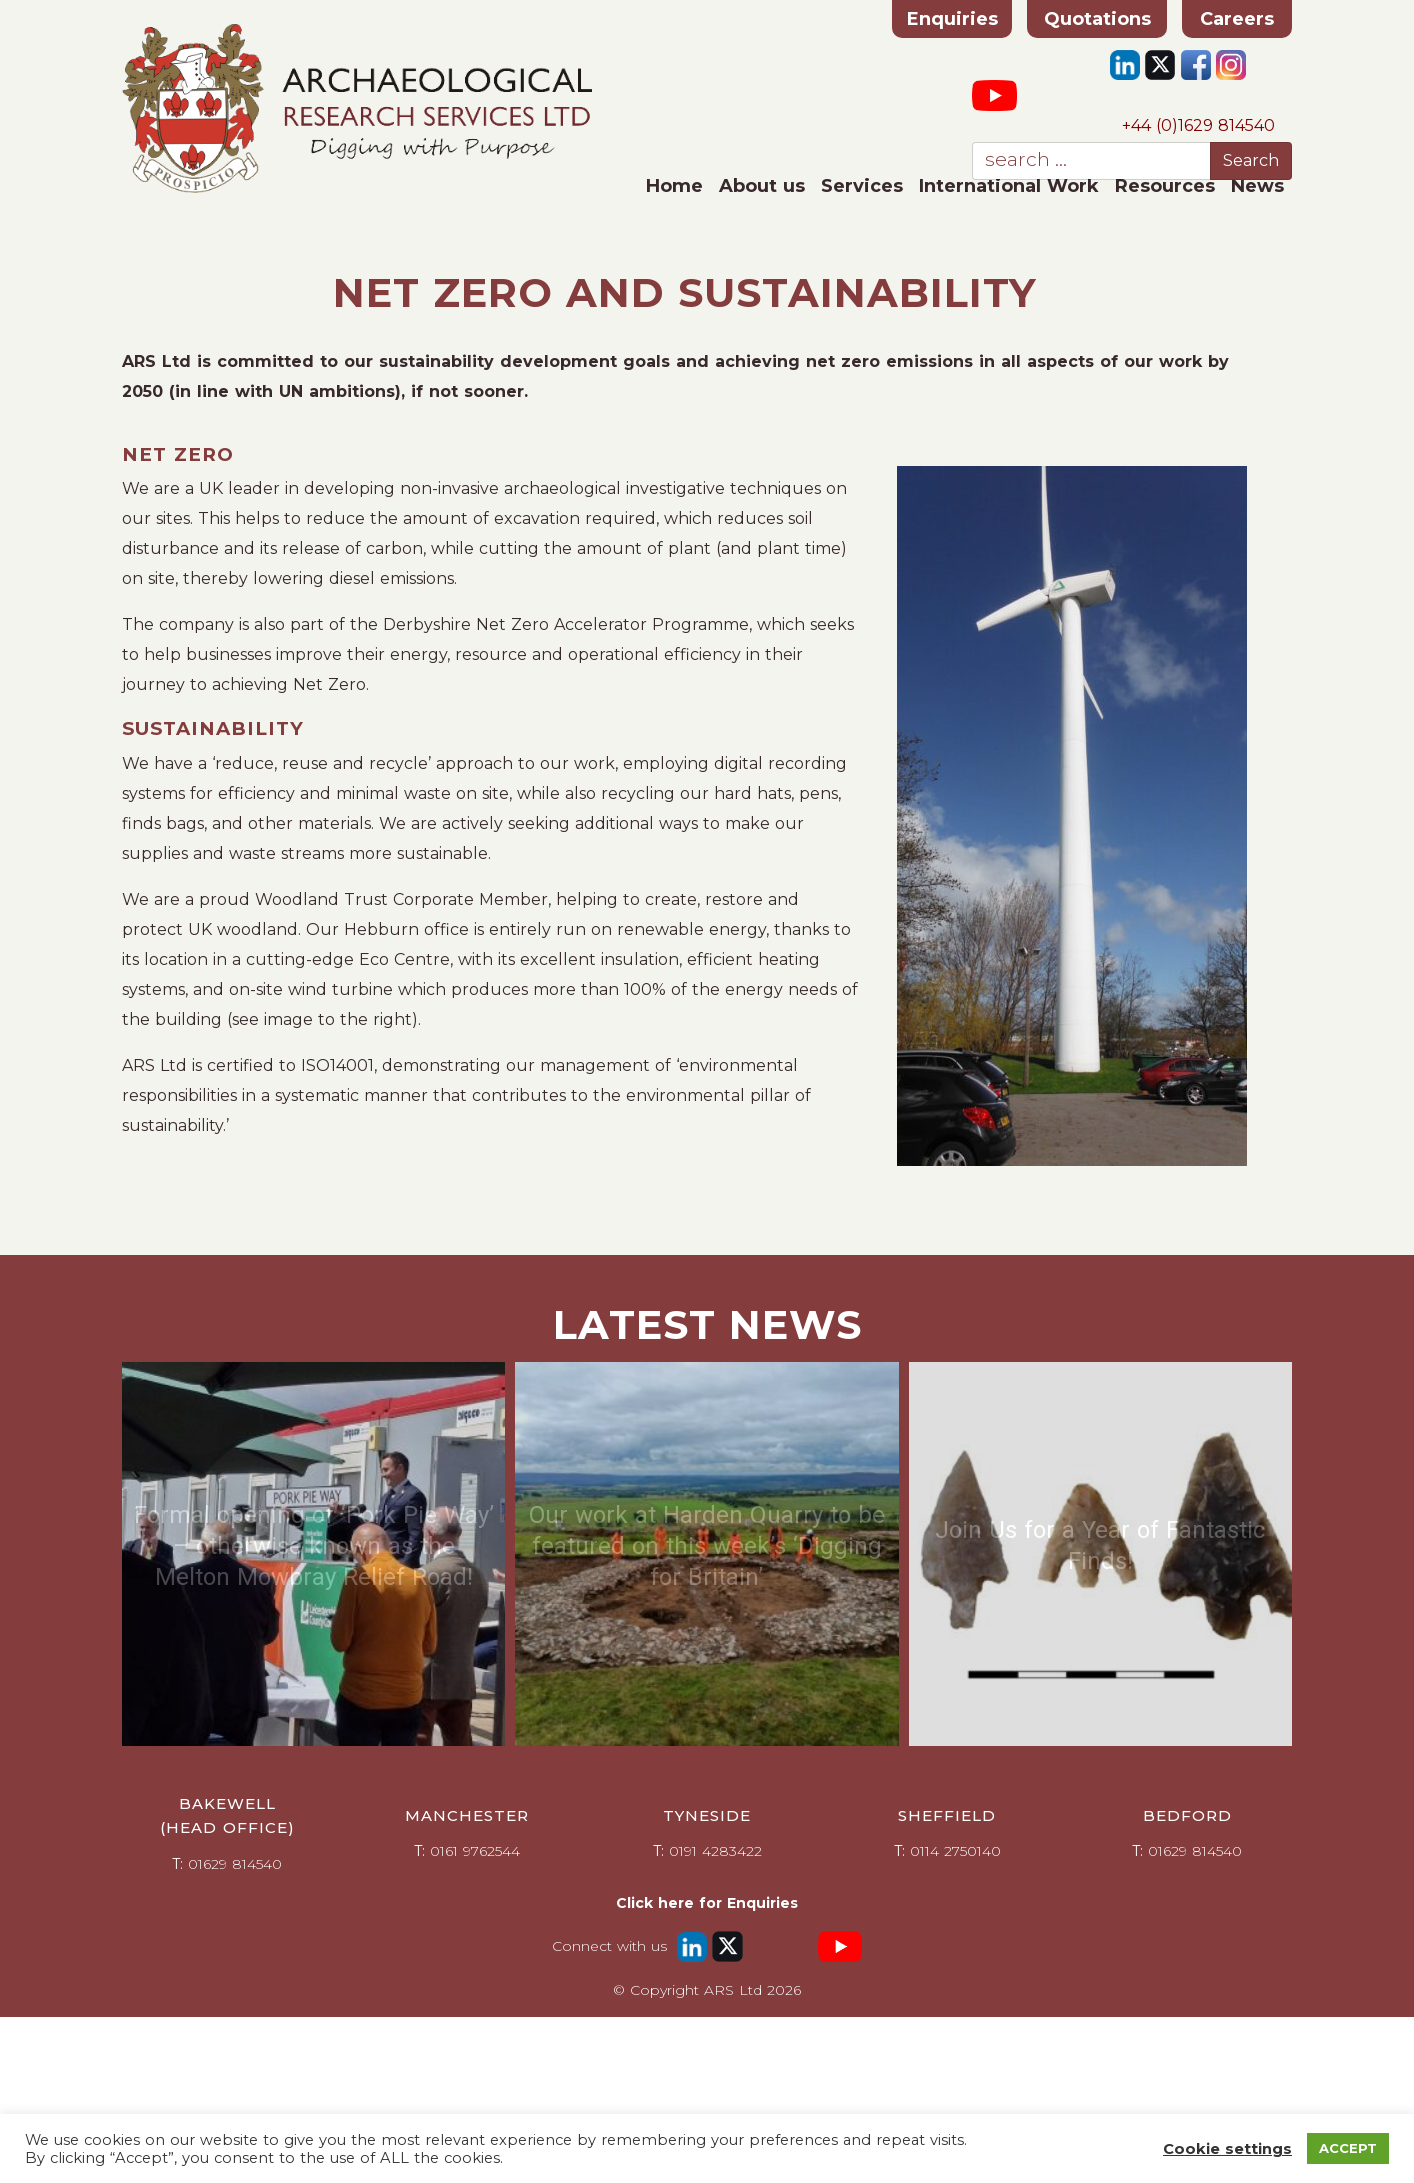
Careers (1237, 19)
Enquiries (952, 19)
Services (862, 186)
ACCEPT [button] (1348, 2148)
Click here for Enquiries (707, 1903)
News (1257, 186)
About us (762, 186)
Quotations (1097, 19)
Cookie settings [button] (1227, 2149)
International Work (1009, 186)
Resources (1165, 186)
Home (674, 186)
